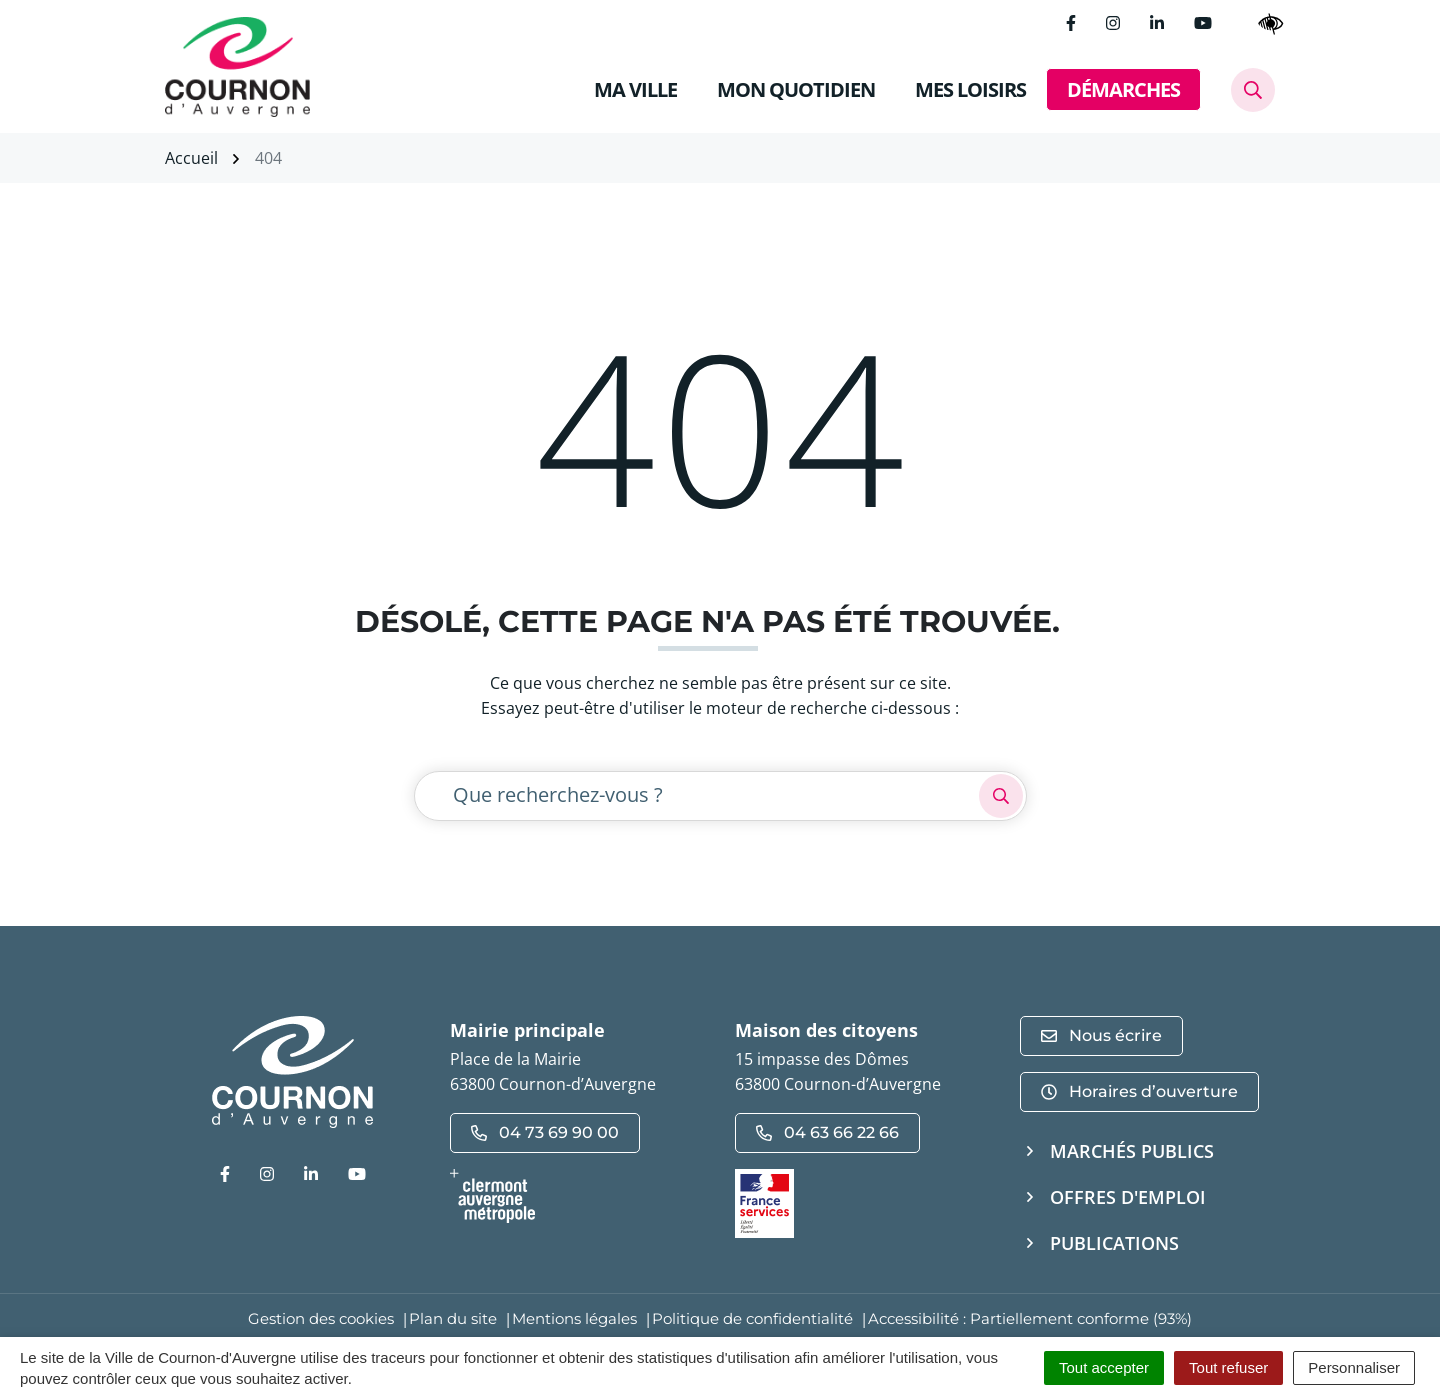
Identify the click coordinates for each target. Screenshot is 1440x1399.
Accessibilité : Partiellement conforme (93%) (1030, 1318)
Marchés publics (1132, 1151)
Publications (1114, 1243)
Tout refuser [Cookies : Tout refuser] (1228, 1367)
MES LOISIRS (970, 89)
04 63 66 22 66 (827, 1132)
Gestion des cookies (321, 1318)
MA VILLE (635, 89)
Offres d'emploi (1128, 1197)
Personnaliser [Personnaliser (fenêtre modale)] (1354, 1367)
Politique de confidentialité (752, 1318)
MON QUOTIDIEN (796, 89)
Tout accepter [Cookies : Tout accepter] (1104, 1367)
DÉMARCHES (1123, 89)
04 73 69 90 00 (545, 1132)
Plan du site (453, 1318)
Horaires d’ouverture (1139, 1091)
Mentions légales (574, 1318)
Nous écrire (1101, 1035)
